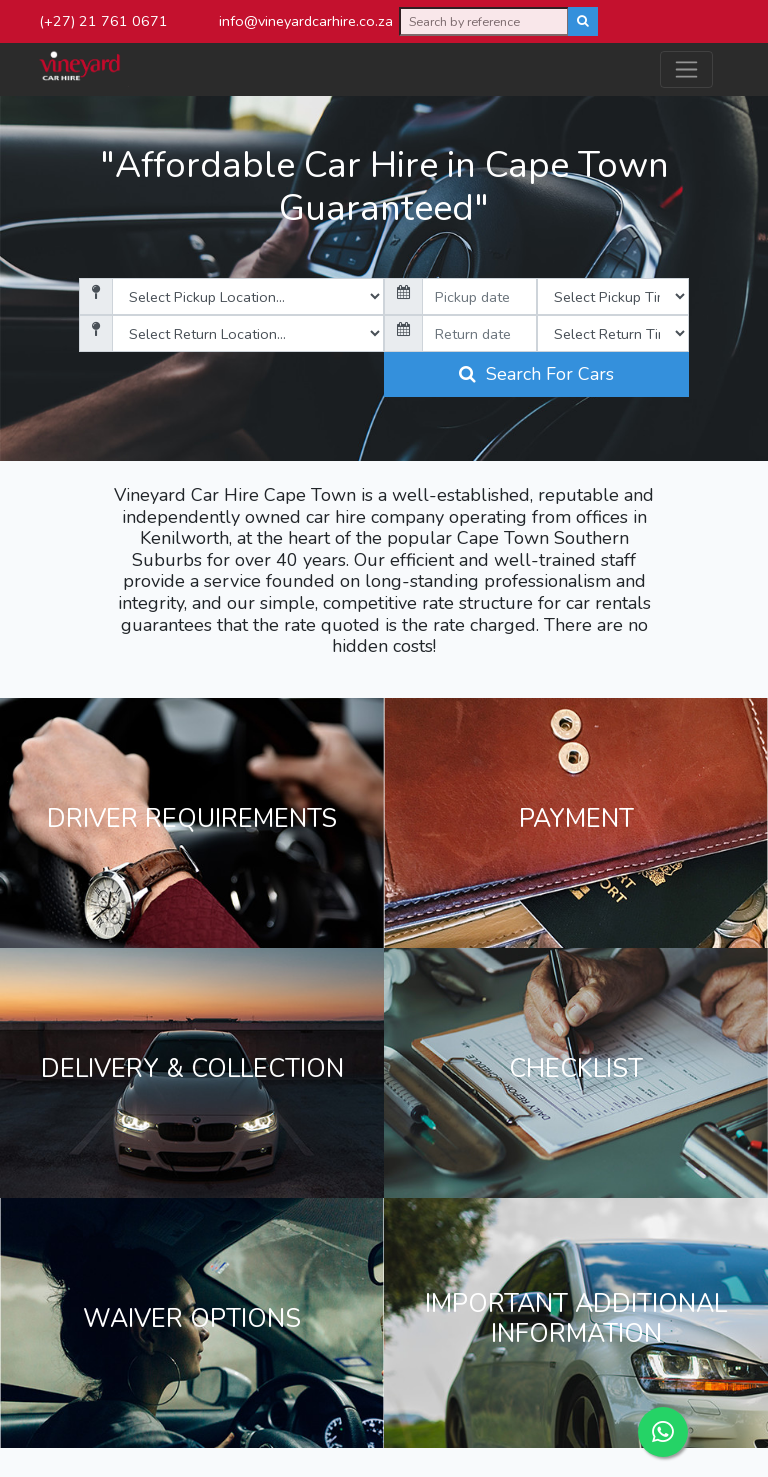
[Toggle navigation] (686, 69)
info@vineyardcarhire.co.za (306, 21)
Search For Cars (536, 374)
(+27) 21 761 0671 (103, 21)
